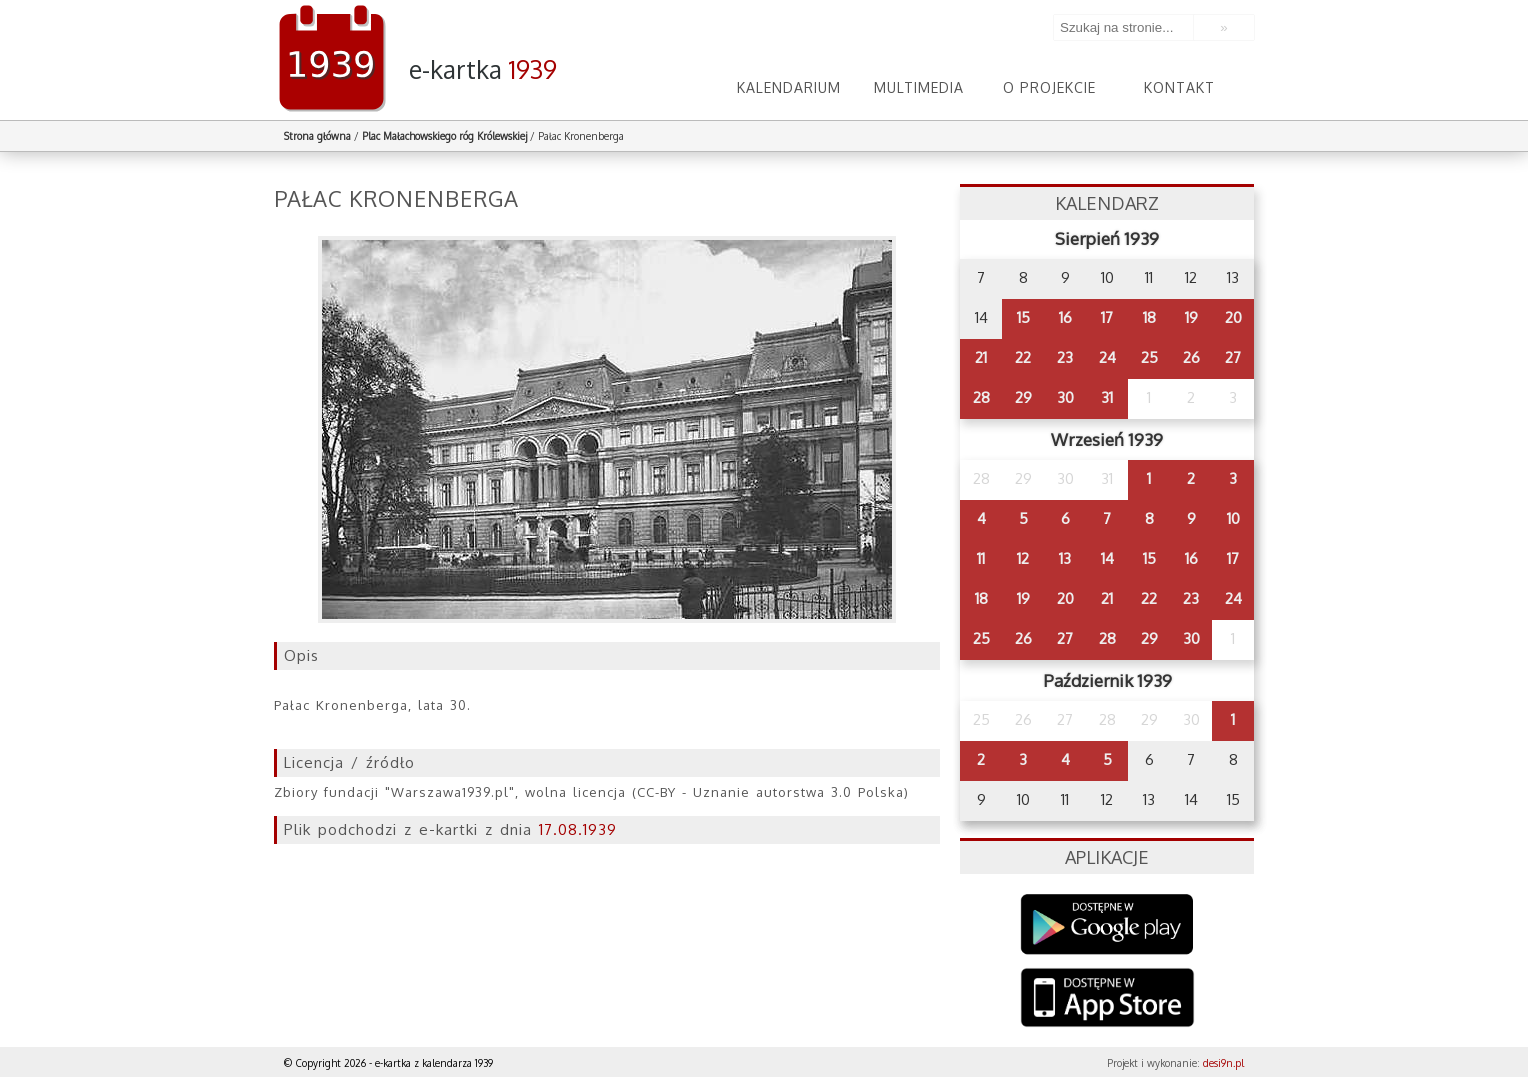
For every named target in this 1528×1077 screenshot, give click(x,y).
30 (1065, 397)
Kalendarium (789, 87)
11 (981, 558)
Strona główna (317, 136)
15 (1023, 317)
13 (1065, 558)
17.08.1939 (578, 829)
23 (1065, 357)
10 (1233, 518)
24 (1107, 357)
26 (1191, 357)
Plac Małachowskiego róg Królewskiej (444, 136)
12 (1023, 558)
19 (1191, 317)
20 (1233, 317)
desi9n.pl (1223, 1063)
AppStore (1107, 999)
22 (1023, 357)
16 (1065, 317)
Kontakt (1179, 87)
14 (1107, 558)
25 (1149, 357)
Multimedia (919, 87)
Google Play (1107, 924)
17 (1107, 317)
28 (981, 397)
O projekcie (1049, 87)
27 (1233, 357)
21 (981, 357)
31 (1107, 397)
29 (1023, 397)
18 (1149, 317)
